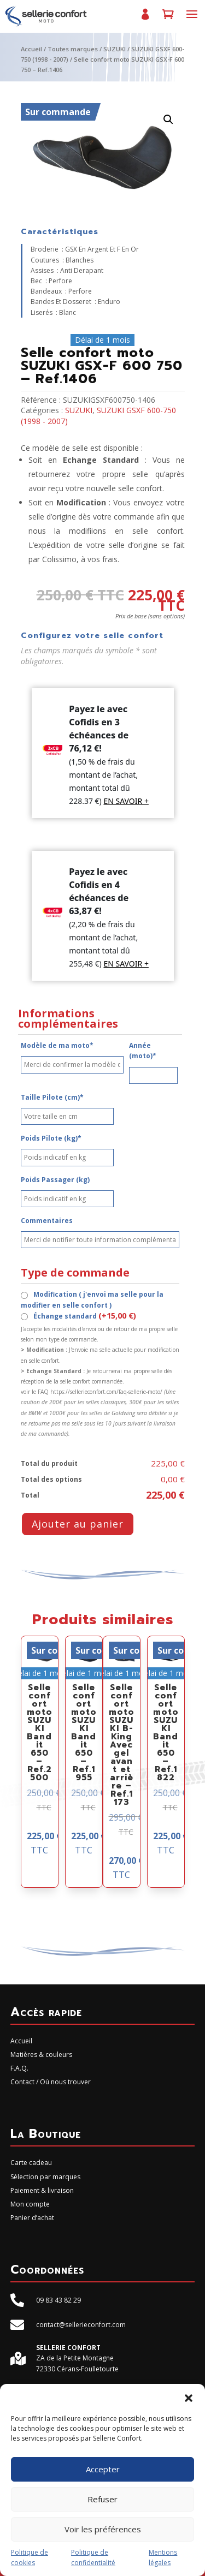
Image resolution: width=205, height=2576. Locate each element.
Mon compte (144, 18)
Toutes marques (73, 49)
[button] (188, 2397)
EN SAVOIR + (125, 801)
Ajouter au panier (78, 1523)
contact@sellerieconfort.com (81, 2324)
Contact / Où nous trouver (50, 2081)
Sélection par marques (45, 2176)
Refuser (102, 2499)
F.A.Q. (19, 2068)
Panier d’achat (167, 18)
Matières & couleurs (41, 2054)
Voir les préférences (103, 2529)
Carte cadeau (31, 2162)
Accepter (103, 2469)
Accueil (31, 49)
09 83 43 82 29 (58, 2300)
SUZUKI (114, 49)
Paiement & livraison (42, 2190)
